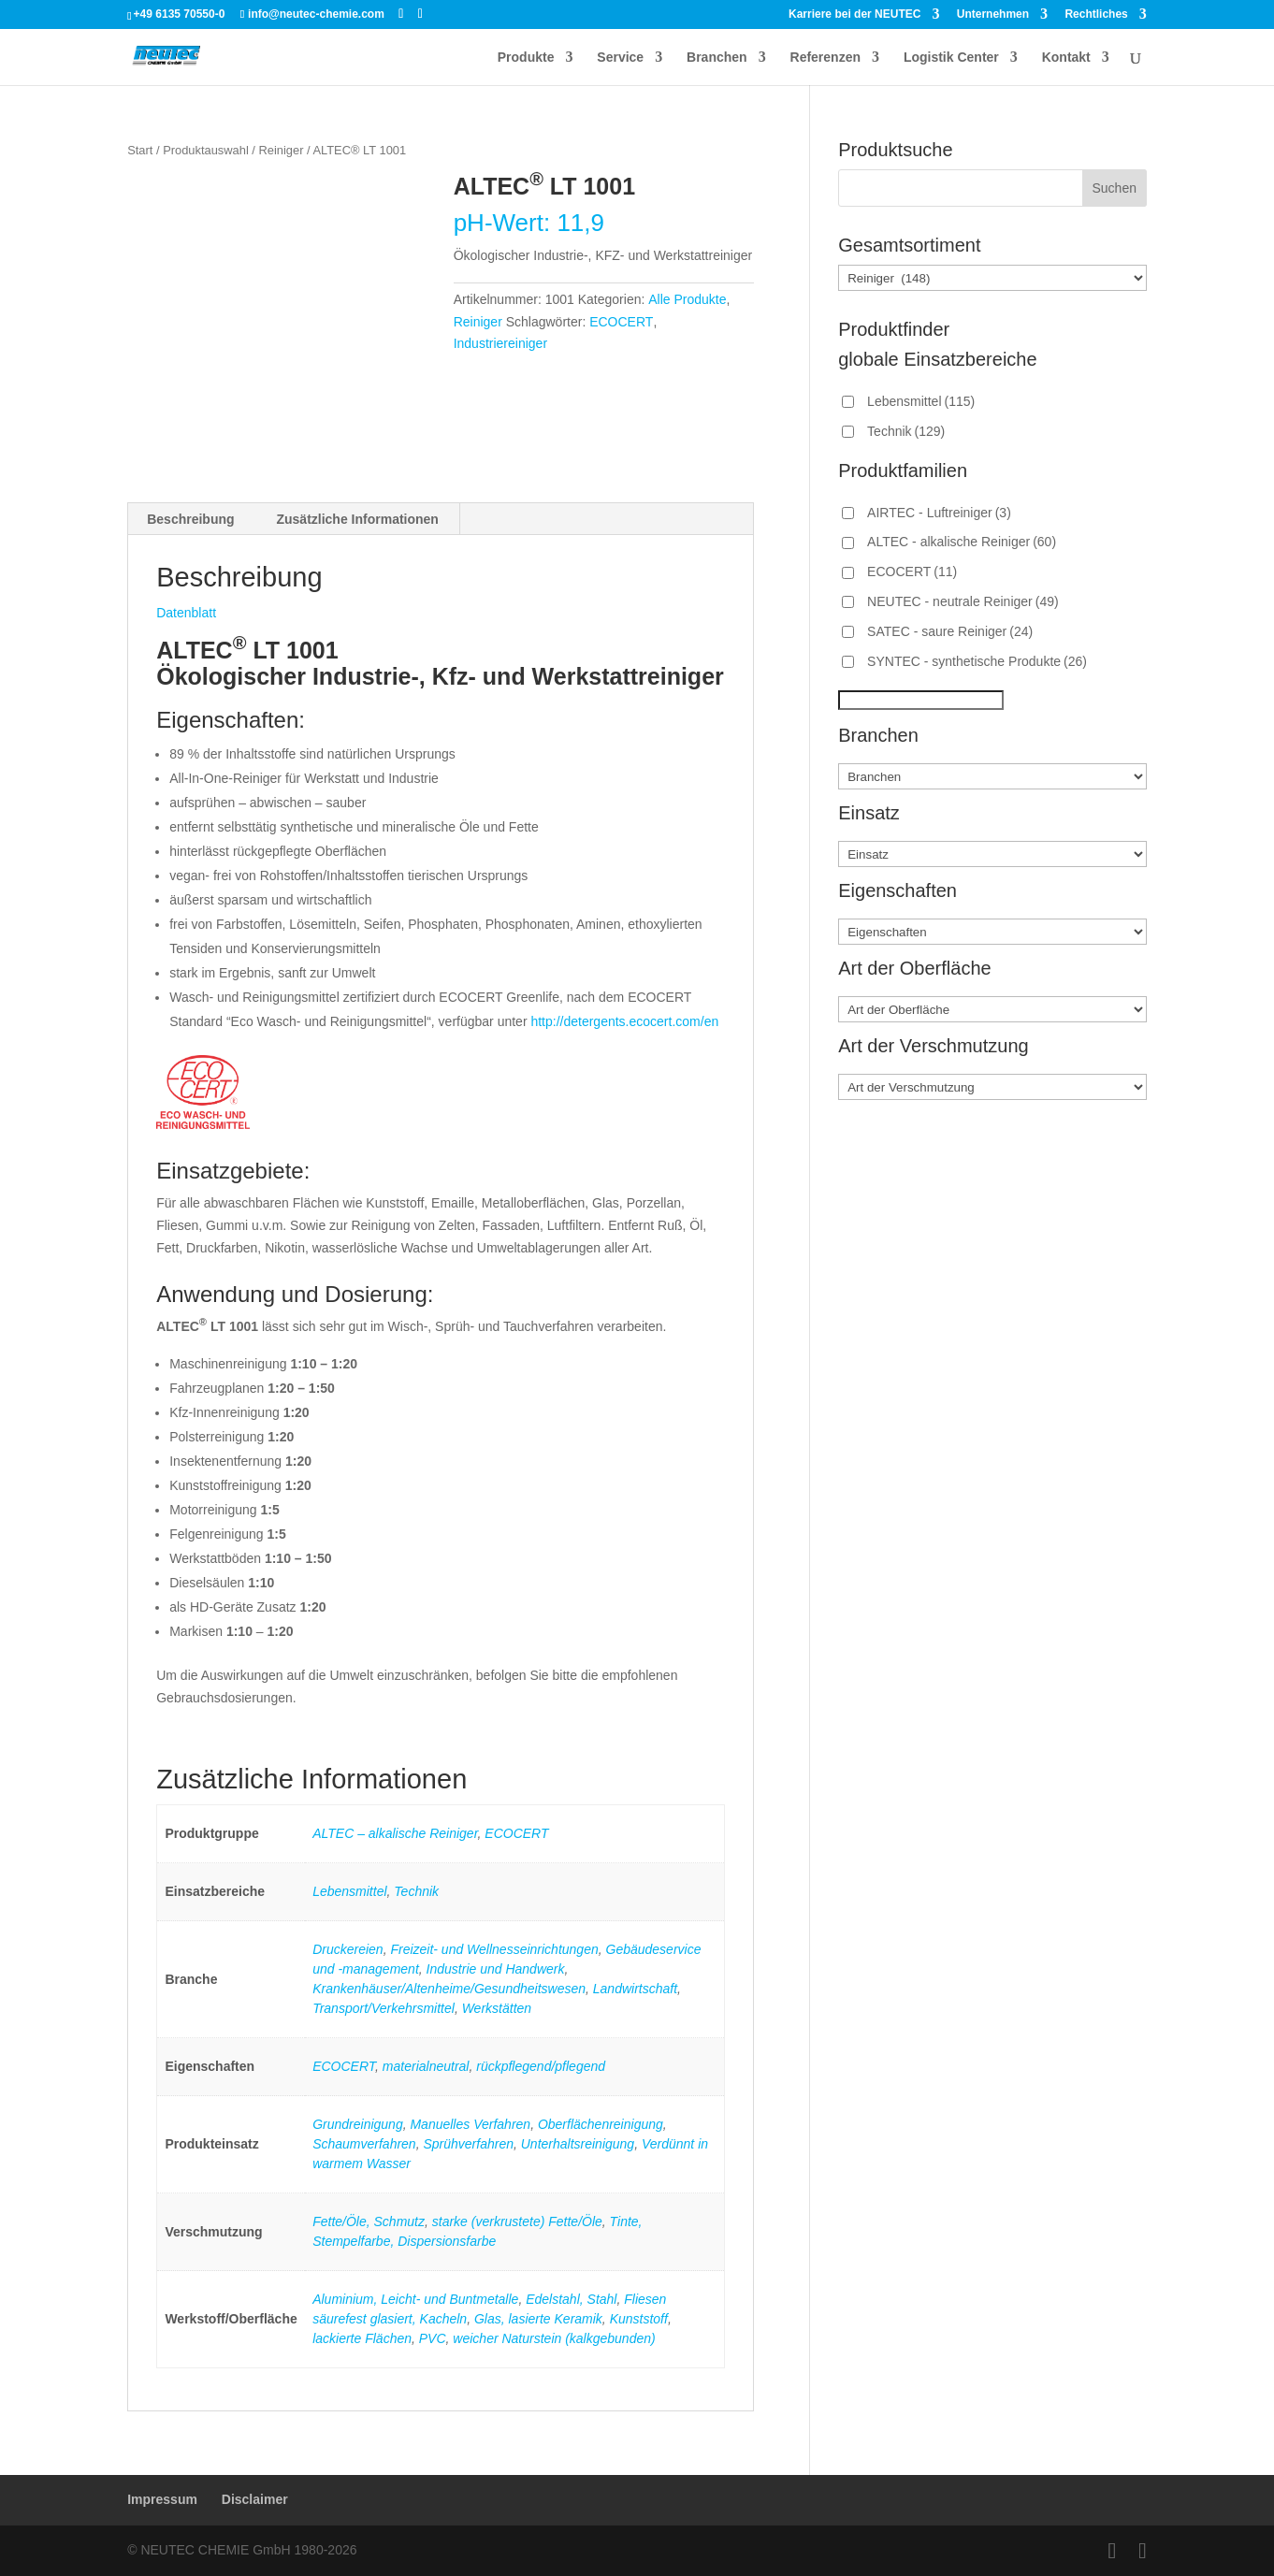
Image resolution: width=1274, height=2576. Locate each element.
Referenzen (825, 58)
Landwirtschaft (635, 1988)
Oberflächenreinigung (600, 2124)
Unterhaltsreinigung (577, 2143)
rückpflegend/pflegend (540, 2066)
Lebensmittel (349, 1891)
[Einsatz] (992, 854)
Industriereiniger (500, 343)
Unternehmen (993, 14)
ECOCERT (621, 321)
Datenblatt (186, 612)
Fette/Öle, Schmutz (368, 2221)
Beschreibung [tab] (190, 519)
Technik (416, 1891)
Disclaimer (255, 2499)
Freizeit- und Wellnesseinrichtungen (494, 1949)
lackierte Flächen (362, 2338)
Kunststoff (639, 2318)
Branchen (717, 58)
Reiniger (280, 150)
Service (620, 58)
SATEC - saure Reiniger (950, 631)
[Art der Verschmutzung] (992, 1087)
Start (139, 150)
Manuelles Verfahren (470, 2124)
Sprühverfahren (468, 2143)
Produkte (526, 58)
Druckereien (347, 1949)
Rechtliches (1095, 14)
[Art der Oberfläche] (992, 1009)
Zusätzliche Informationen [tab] (357, 519)
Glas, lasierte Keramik (538, 2318)
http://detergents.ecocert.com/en (624, 1021)
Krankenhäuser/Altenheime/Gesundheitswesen (449, 1988)
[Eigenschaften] (992, 932)
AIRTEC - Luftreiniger (939, 512)
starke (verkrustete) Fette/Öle (517, 2221)
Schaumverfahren (364, 2143)
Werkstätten (496, 2008)
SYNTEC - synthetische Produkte (977, 661)
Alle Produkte (687, 299)
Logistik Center (951, 58)
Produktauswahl (206, 150)
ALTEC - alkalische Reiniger (961, 541)
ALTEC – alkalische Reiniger (394, 1833)
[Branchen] (992, 776)
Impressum (162, 2499)
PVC (432, 2338)
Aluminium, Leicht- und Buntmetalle (415, 2299)
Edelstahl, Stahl (571, 2299)
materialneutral (426, 2066)
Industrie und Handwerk (496, 1968)
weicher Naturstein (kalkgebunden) (554, 2338)
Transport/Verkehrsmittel (383, 2008)
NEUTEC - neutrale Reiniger (963, 601)
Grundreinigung (357, 2124)
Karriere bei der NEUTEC (854, 14)
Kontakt (1066, 58)
